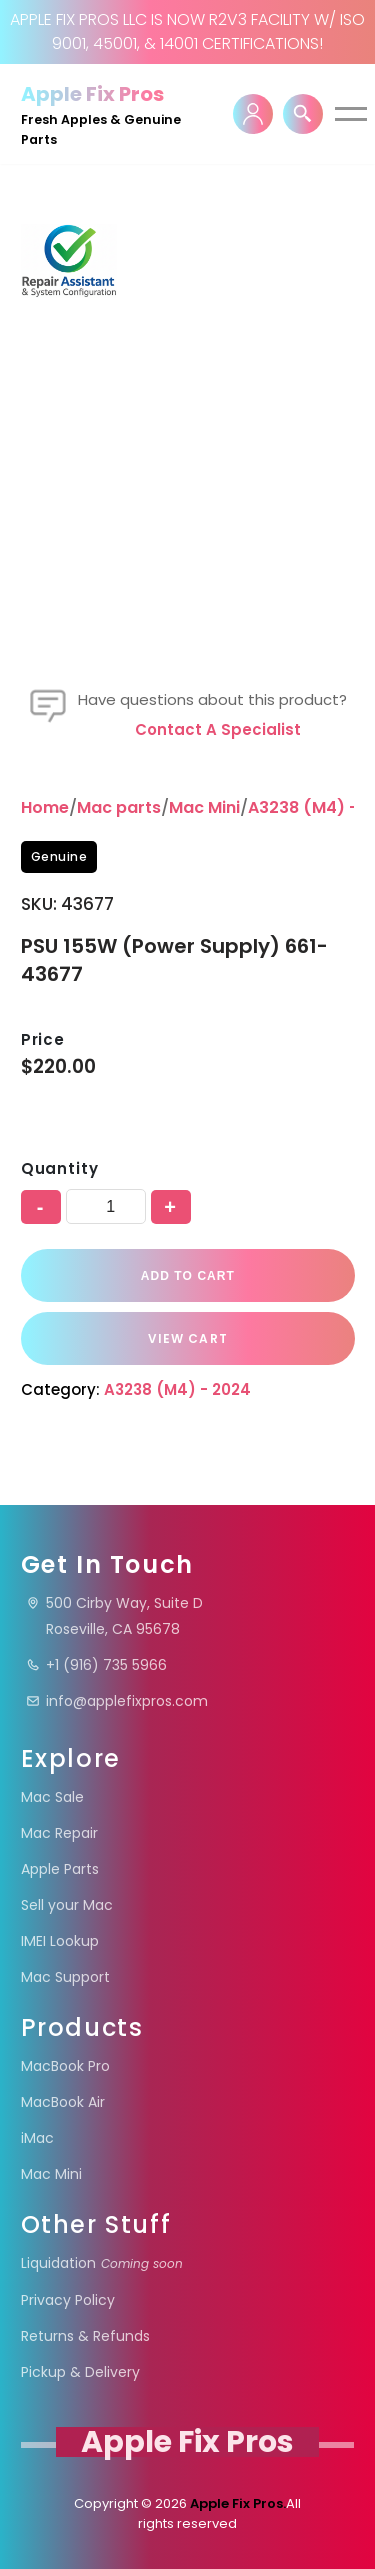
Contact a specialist (218, 729)
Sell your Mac (67, 1905)
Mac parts (119, 807)
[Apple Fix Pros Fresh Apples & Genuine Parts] (115, 114)
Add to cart (187, 1276)
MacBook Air (63, 2102)
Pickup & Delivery (80, 2372)
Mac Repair (59, 1833)
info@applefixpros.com (117, 1701)
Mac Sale (52, 1797)
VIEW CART (188, 1338)
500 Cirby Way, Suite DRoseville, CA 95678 (114, 1616)
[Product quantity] (106, 1206)
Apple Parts (60, 1869)
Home (45, 807)
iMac (37, 2138)
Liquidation (102, 2263)
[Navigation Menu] (351, 114)
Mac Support (65, 1977)
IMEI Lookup (60, 1941)
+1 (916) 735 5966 (96, 1665)
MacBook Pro (65, 2066)
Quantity (60, 1168)
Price (43, 1039)
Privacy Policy (68, 2300)
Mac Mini (204, 807)
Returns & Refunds (85, 2336)
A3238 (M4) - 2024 (177, 1389)
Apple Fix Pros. (236, 2503)
